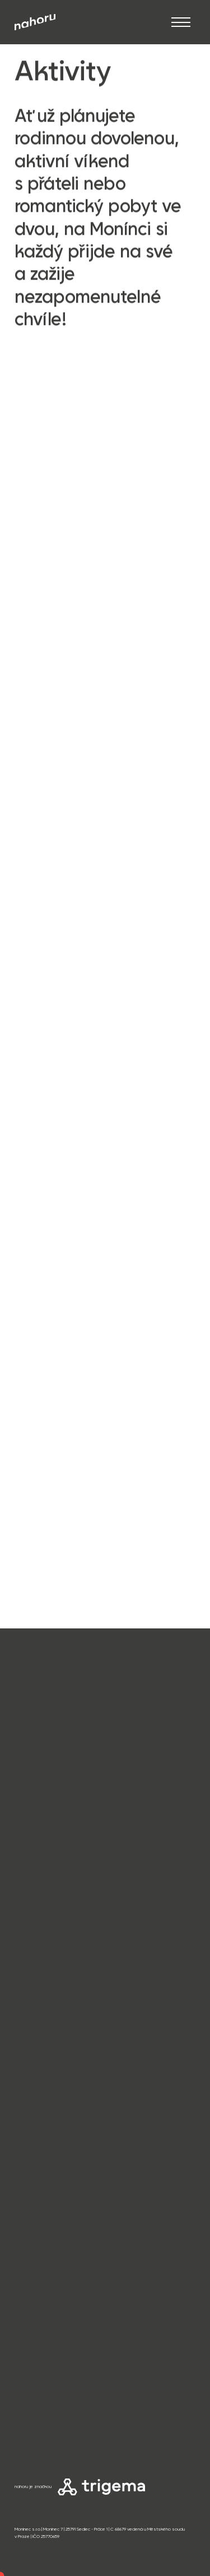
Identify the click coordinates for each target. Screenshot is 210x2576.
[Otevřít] (180, 22)
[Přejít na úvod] (35, 22)
